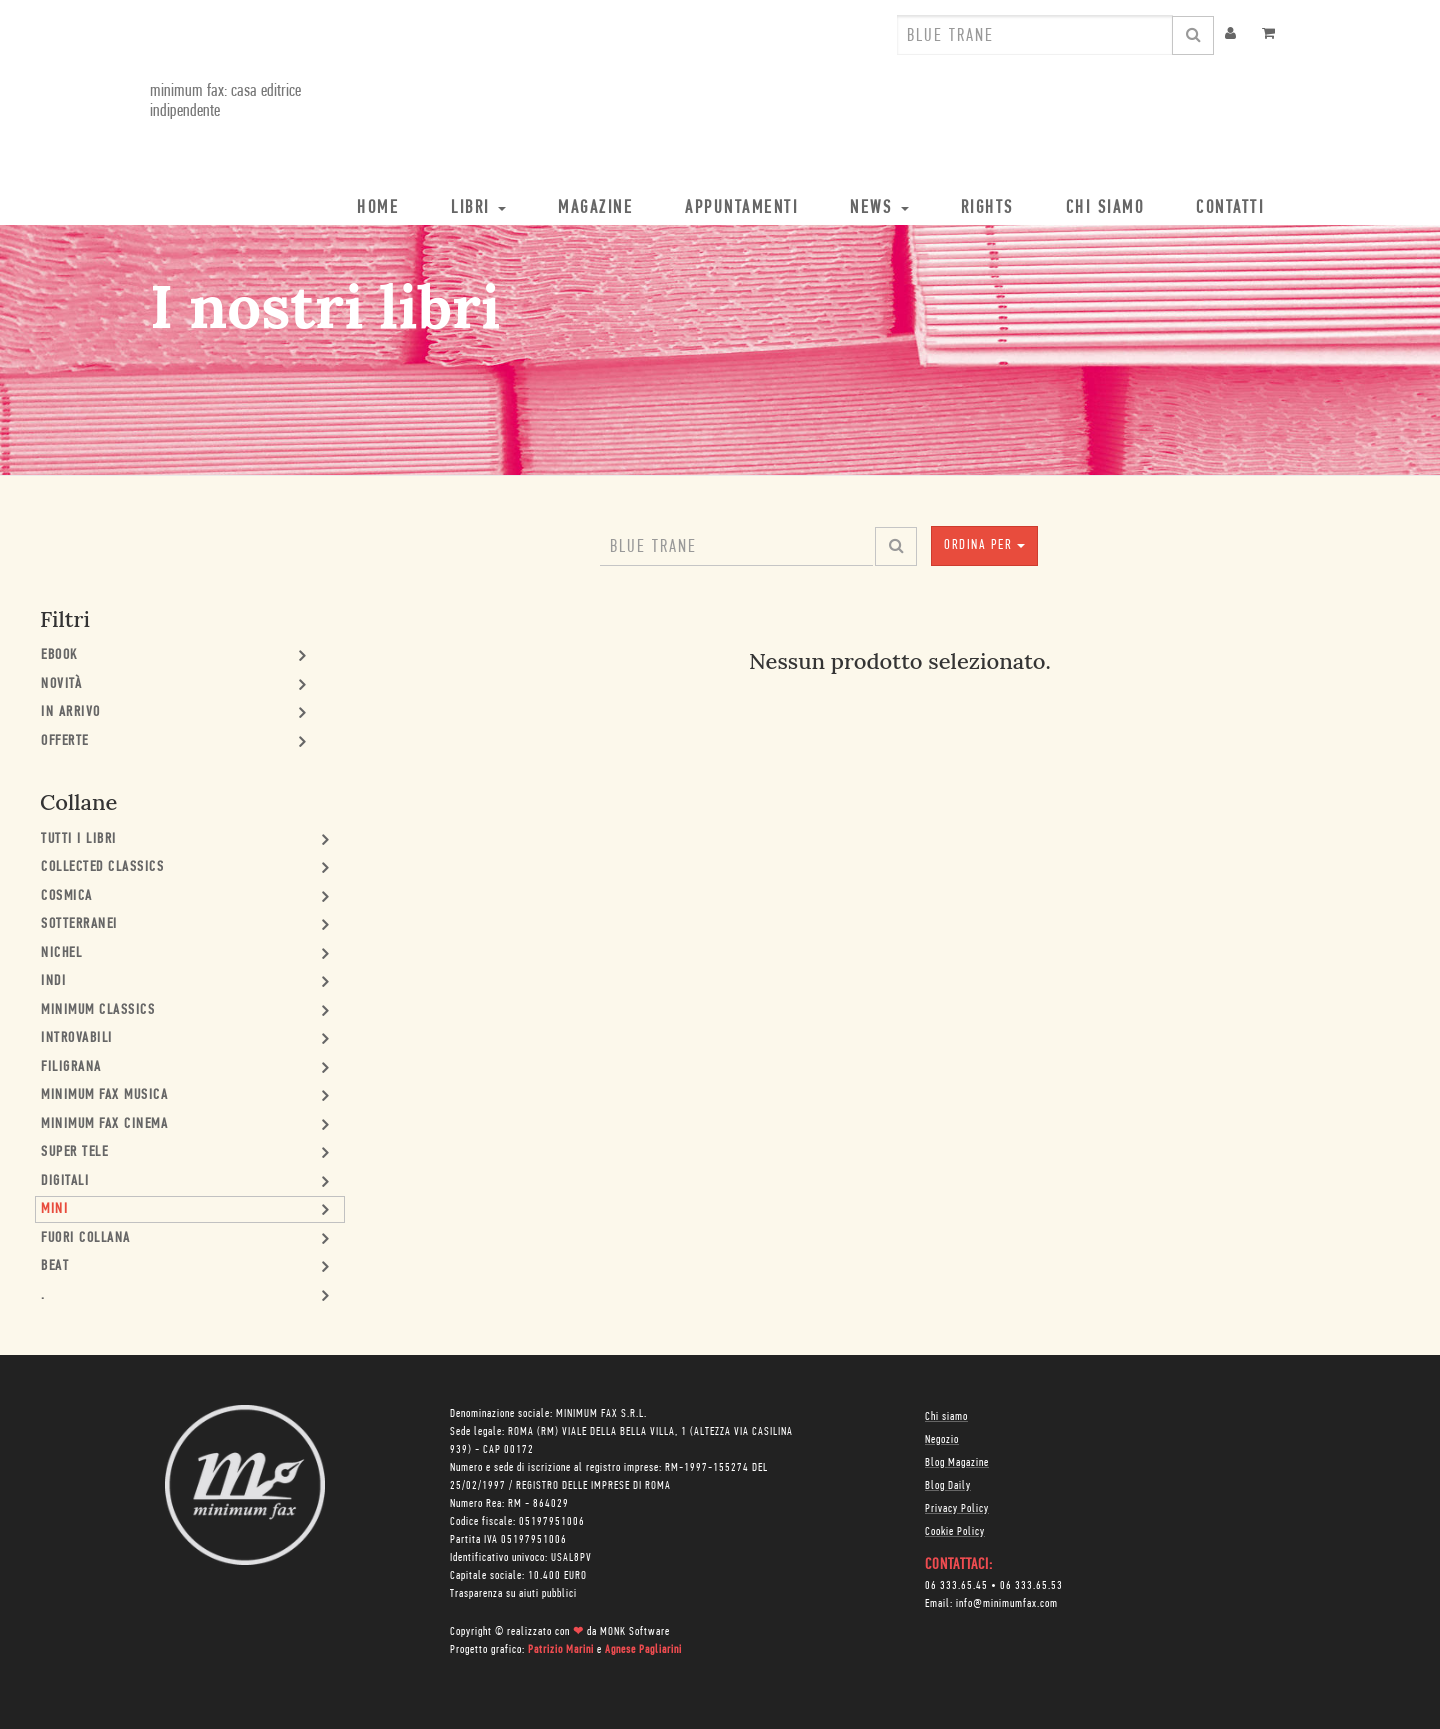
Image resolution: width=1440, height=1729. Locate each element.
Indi (53, 981)
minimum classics (98, 1010)
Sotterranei (79, 924)
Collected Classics (102, 867)
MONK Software (635, 1632)
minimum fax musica (104, 1095)
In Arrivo (71, 712)
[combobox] (1035, 35)
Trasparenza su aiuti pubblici (513, 1594)
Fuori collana (86, 1238)
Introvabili (77, 1038)
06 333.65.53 (1031, 1586)
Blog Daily (948, 1486)
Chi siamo (946, 1417)
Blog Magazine (957, 1463)
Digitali (65, 1181)
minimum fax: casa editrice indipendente (225, 101)
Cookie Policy (955, 1532)
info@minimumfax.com (1007, 1604)
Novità (61, 684)
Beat (55, 1266)
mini (54, 1209)
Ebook (59, 655)
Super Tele (74, 1152)
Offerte (65, 741)
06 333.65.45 (956, 1586)
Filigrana (71, 1067)
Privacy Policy (957, 1509)
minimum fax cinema (104, 1124)
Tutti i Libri (79, 839)
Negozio (942, 1440)
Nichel (61, 953)
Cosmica (67, 896)
